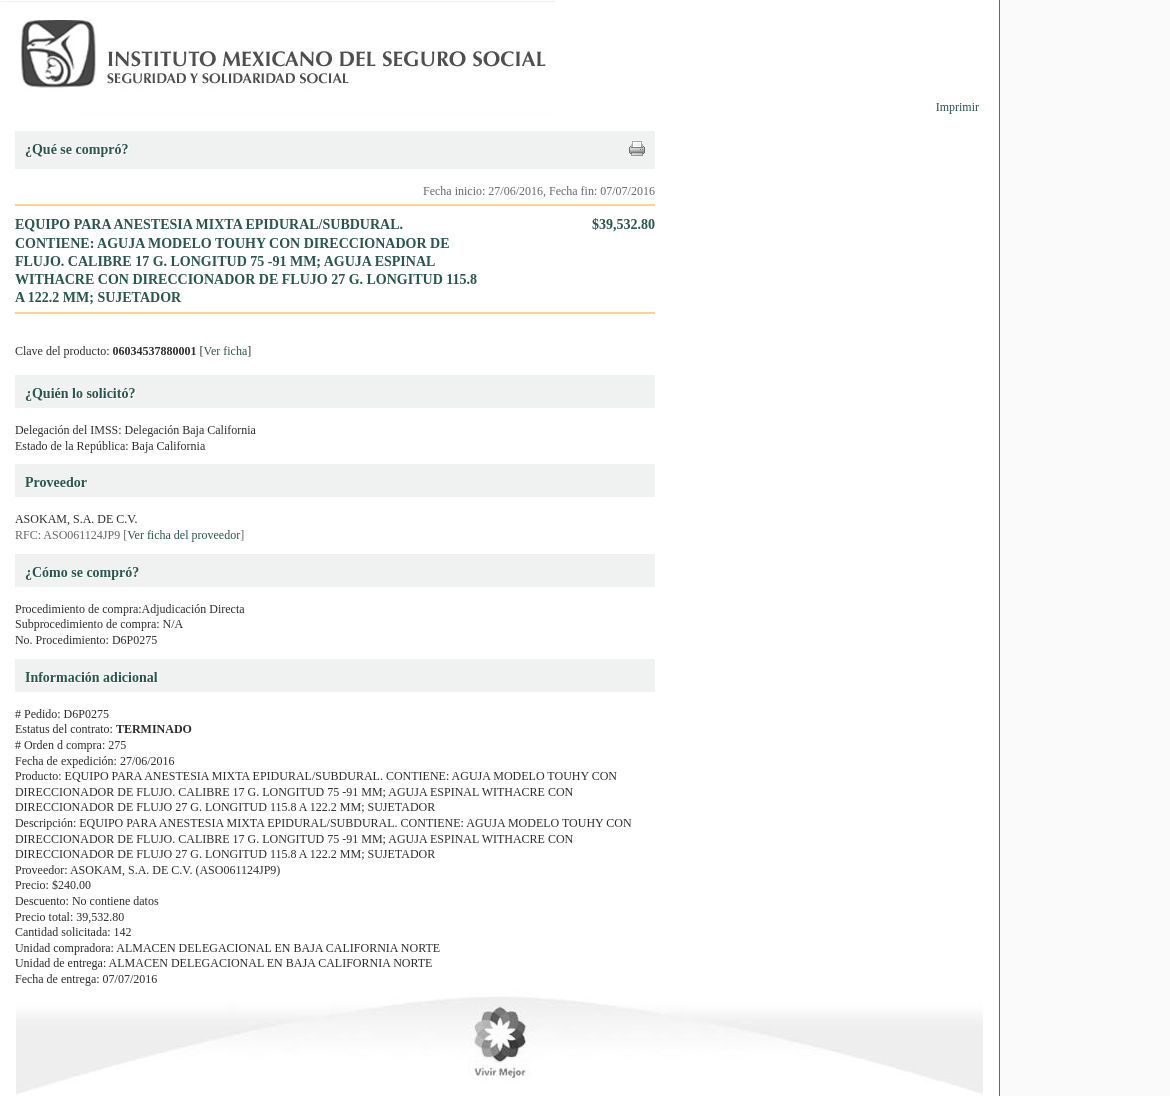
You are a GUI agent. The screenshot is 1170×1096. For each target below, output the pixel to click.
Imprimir (957, 107)
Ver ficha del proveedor (183, 535)
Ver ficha (226, 351)
